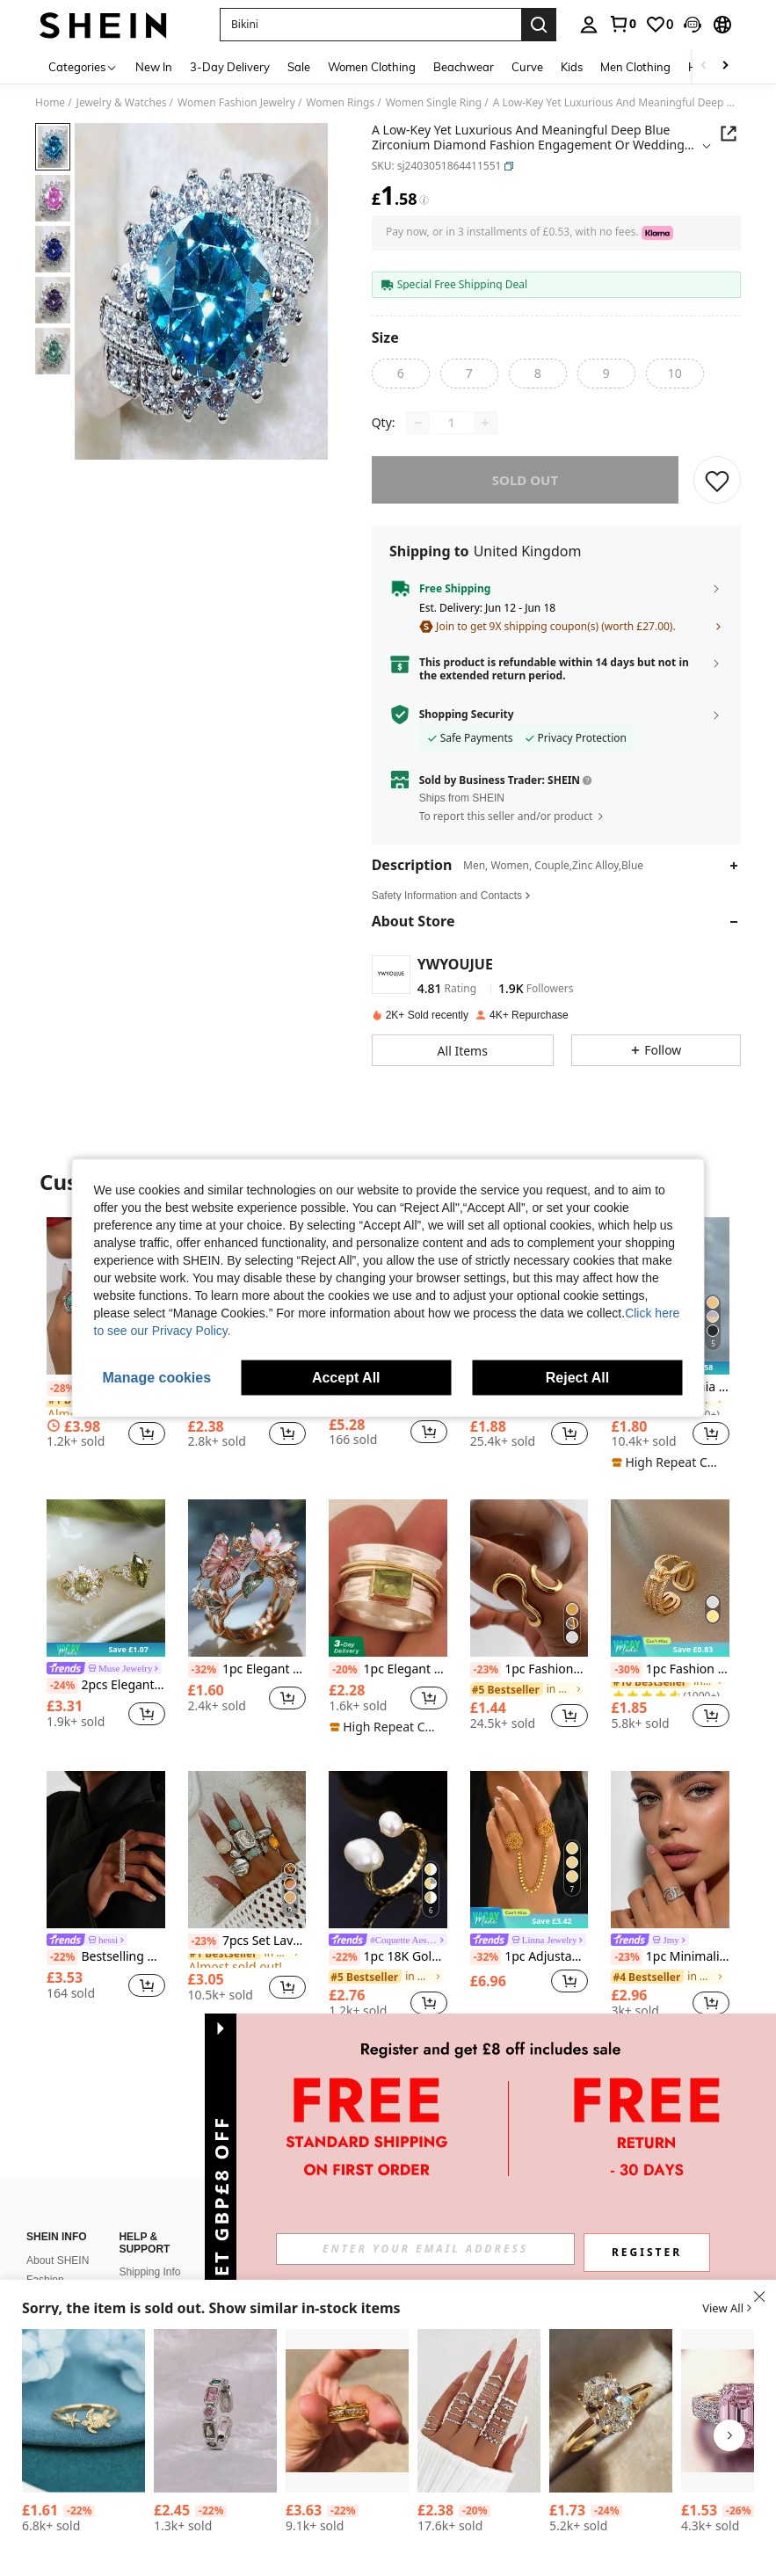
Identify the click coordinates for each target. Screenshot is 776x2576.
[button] (370, 24)
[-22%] (62, 1957)
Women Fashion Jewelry (236, 103)
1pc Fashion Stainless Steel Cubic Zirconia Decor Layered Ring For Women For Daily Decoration (670, 1670)
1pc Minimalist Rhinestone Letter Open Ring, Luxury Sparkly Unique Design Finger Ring (670, 1957)
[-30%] (626, 1670)
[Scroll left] (704, 66)
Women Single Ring (434, 103)
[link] (622, 23)
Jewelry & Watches (121, 103)
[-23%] (485, 1670)
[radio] (401, 373)
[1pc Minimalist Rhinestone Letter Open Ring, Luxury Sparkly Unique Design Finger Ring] (670, 1849)
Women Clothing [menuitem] (372, 67)
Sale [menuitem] (298, 67)
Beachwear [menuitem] (463, 67)
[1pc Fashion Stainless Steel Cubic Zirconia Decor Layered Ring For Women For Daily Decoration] (670, 1578)
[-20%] (344, 1670)
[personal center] (588, 24)
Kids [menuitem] (572, 67)
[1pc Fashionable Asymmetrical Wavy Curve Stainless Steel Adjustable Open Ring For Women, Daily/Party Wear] (529, 1578)
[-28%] (62, 1389)
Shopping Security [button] (466, 714)
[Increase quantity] (485, 422)
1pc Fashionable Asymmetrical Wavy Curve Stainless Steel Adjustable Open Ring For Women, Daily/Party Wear (529, 1670)
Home (50, 103)
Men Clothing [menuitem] (635, 67)
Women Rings (340, 103)
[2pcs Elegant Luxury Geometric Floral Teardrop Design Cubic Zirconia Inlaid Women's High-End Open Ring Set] (106, 1578)
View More (388, 2079)
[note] (668, 1462)
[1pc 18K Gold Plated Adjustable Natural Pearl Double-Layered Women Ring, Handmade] (388, 1849)
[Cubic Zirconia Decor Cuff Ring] (215, 2411)
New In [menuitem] (153, 67)
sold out (525, 480)
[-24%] (62, 1686)
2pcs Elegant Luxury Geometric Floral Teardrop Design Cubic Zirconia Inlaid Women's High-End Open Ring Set (106, 1686)
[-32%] (203, 1670)
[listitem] (106, 1621)
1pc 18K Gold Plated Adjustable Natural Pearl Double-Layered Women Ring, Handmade (388, 1957)
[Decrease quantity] (418, 422)
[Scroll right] (725, 66)
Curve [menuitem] (527, 67)
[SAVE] (717, 480)
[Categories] (83, 66)
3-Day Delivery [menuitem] (230, 67)
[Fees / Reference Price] (424, 200)
